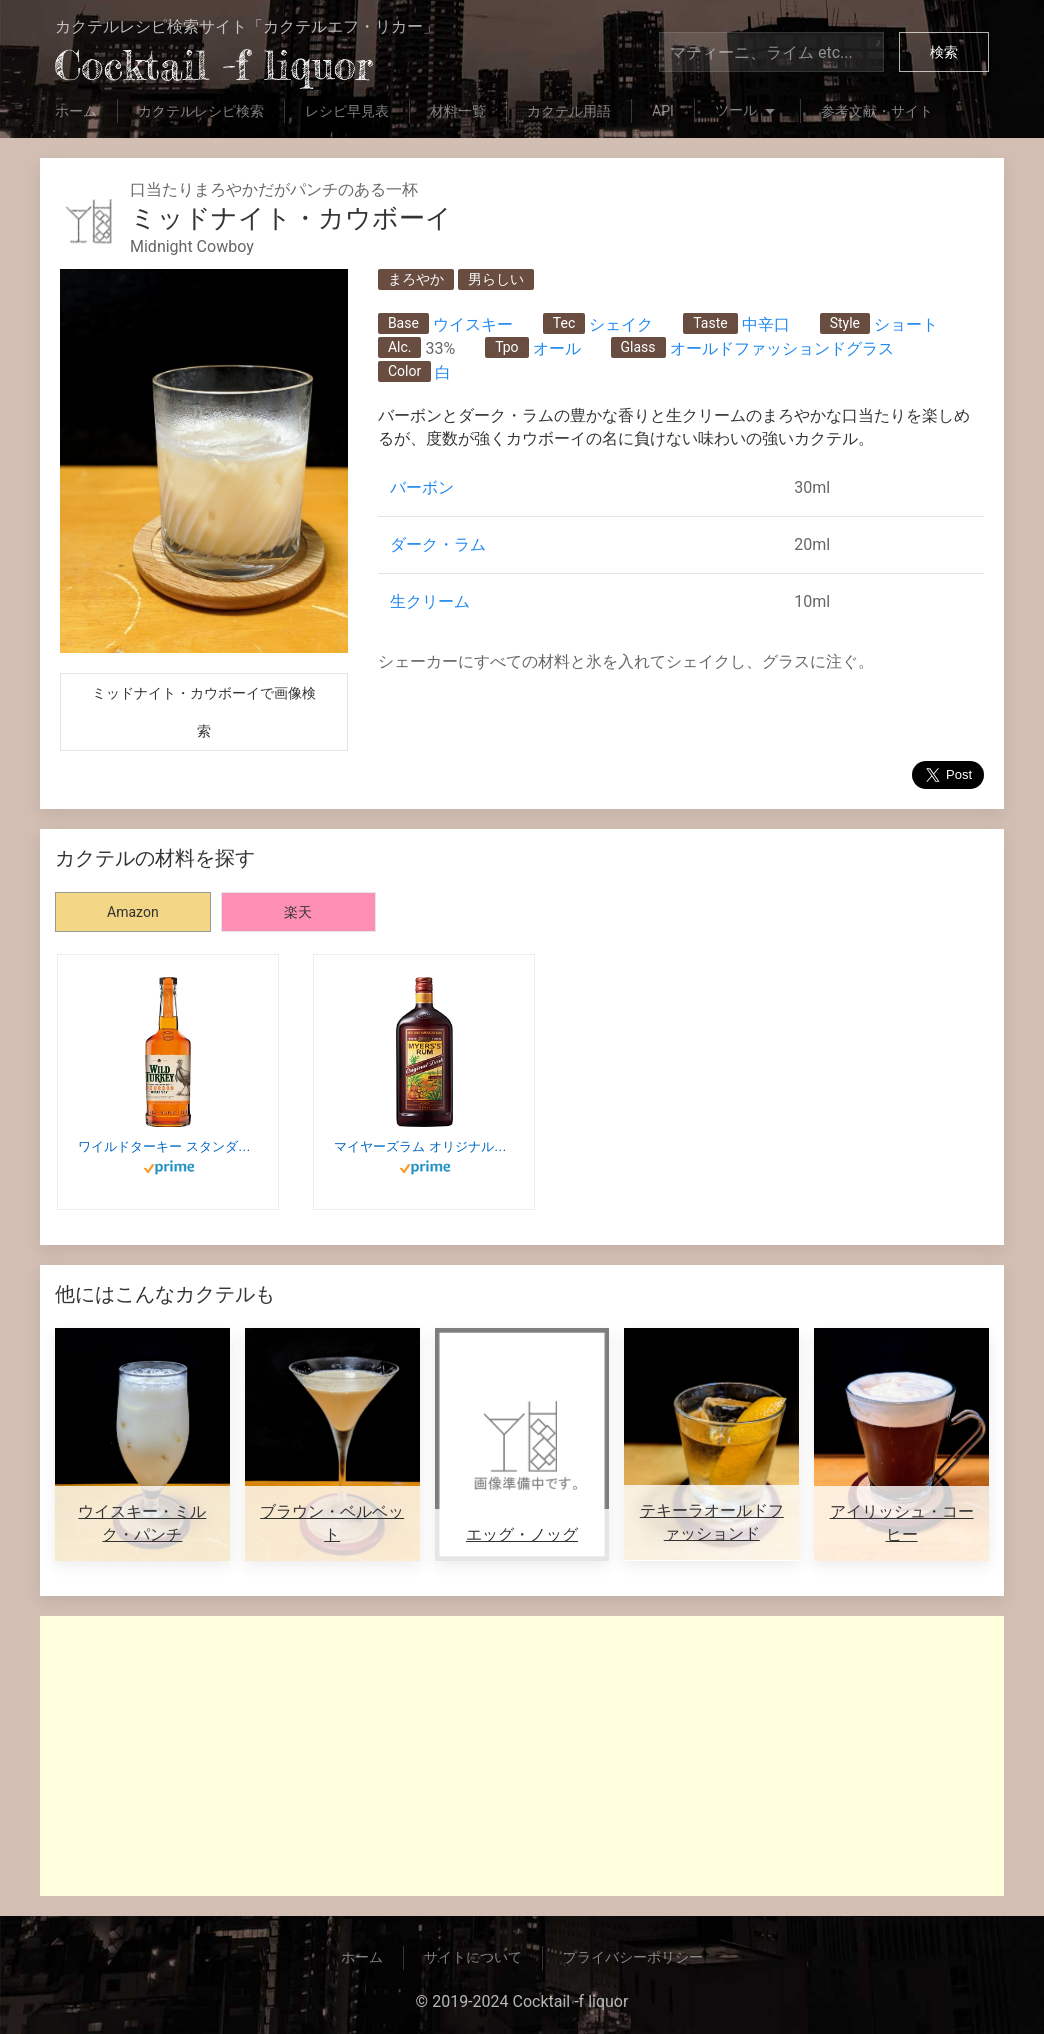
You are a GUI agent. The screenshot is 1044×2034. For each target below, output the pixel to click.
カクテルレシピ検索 (201, 111)
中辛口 (766, 324)
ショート (906, 324)
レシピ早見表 (347, 111)
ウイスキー (473, 324)
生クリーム (430, 601)
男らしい (496, 279)
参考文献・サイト (877, 111)
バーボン (422, 487)
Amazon (133, 912)
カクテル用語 (569, 111)
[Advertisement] (522, 1756)
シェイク (621, 324)
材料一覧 (458, 111)
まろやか (416, 279)
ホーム (76, 111)
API (663, 111)
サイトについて (473, 1957)
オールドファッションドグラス (782, 348)
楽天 (298, 912)
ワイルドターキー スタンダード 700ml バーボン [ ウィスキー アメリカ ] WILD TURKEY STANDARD (168, 1146)
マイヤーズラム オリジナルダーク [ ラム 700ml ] (424, 1146)
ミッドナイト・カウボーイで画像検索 (204, 712)
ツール (747, 112)
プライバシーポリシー (633, 1957)
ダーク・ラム (438, 544)
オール (557, 348)
